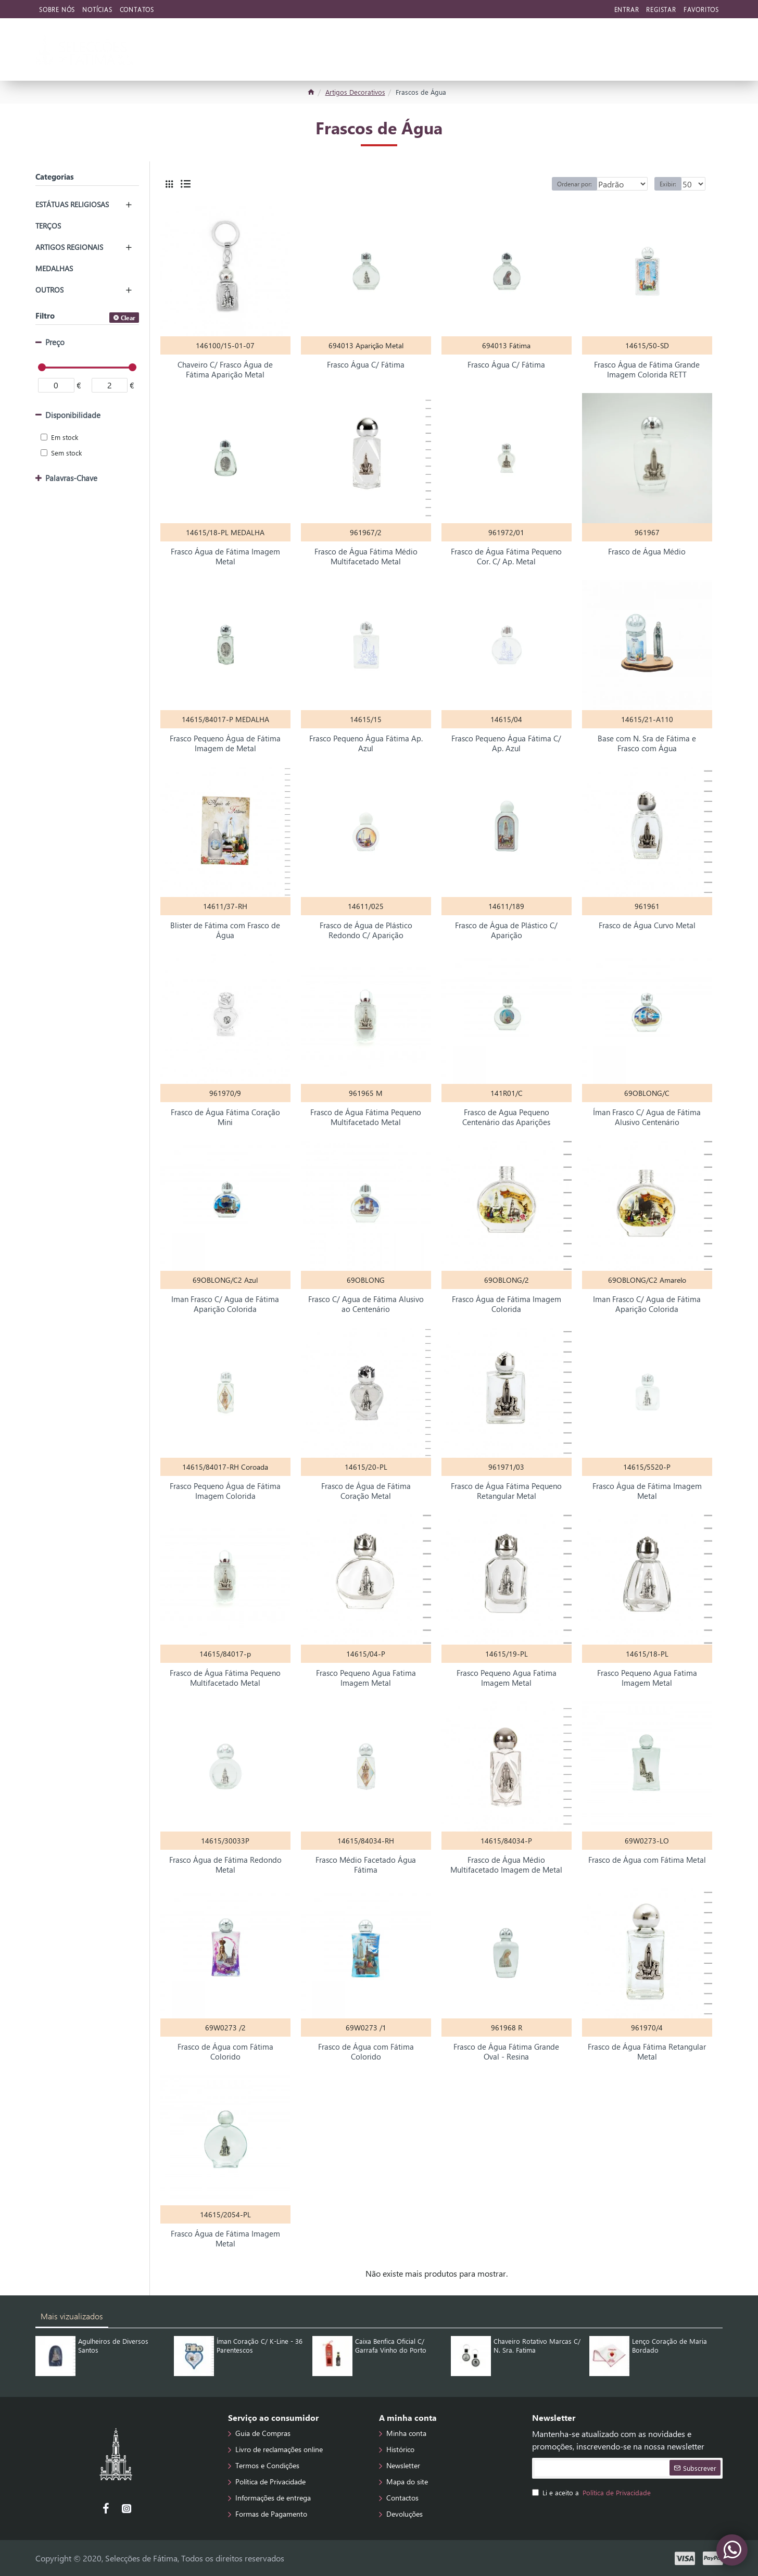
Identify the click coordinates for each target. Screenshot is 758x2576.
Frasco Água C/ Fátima (366, 365)
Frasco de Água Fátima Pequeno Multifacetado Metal (365, 1117)
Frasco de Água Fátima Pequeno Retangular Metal (506, 1491)
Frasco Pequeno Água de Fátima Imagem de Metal (225, 744)
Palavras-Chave (71, 478)
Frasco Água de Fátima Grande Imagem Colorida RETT (647, 370)
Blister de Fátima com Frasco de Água (225, 930)
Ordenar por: (557, 184)
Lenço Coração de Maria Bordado (669, 2345)
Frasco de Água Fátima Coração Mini (225, 1117)
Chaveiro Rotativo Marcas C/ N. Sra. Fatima (537, 2345)
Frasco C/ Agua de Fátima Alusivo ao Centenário (366, 1304)
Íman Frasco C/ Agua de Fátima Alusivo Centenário (647, 1117)
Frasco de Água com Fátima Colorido (225, 2052)
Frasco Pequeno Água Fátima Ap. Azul (366, 744)
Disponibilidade (72, 415)
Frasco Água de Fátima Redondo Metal (225, 1865)
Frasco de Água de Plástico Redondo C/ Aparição (366, 930)
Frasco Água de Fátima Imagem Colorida (506, 1304)
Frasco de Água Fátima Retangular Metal (647, 2052)
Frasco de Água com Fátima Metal (647, 1860)
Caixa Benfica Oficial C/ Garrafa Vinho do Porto (390, 2345)
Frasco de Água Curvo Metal (647, 925)
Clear (128, 317)
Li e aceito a (592, 2492)
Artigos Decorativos (355, 91)
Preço (55, 342)
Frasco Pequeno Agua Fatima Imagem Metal (366, 1678)
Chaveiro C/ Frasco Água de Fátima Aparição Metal (225, 370)
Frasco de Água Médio (647, 552)
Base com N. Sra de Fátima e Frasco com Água (647, 744)
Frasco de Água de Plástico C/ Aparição (506, 930)
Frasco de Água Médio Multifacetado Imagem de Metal (506, 1865)
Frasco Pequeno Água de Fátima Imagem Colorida (225, 1491)
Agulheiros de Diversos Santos (113, 2345)
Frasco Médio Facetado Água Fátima (365, 1865)
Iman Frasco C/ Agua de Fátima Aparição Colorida (225, 1304)
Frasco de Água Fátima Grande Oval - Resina (506, 2052)
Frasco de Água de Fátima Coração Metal (366, 1491)
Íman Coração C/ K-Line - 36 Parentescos (259, 2345)
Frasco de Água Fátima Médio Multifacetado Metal (366, 557)
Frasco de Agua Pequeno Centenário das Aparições (506, 1117)
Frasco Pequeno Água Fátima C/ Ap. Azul (506, 744)
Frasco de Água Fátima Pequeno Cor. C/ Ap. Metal (506, 557)
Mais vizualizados (72, 2315)
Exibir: (672, 184)
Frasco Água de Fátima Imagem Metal (225, 557)
